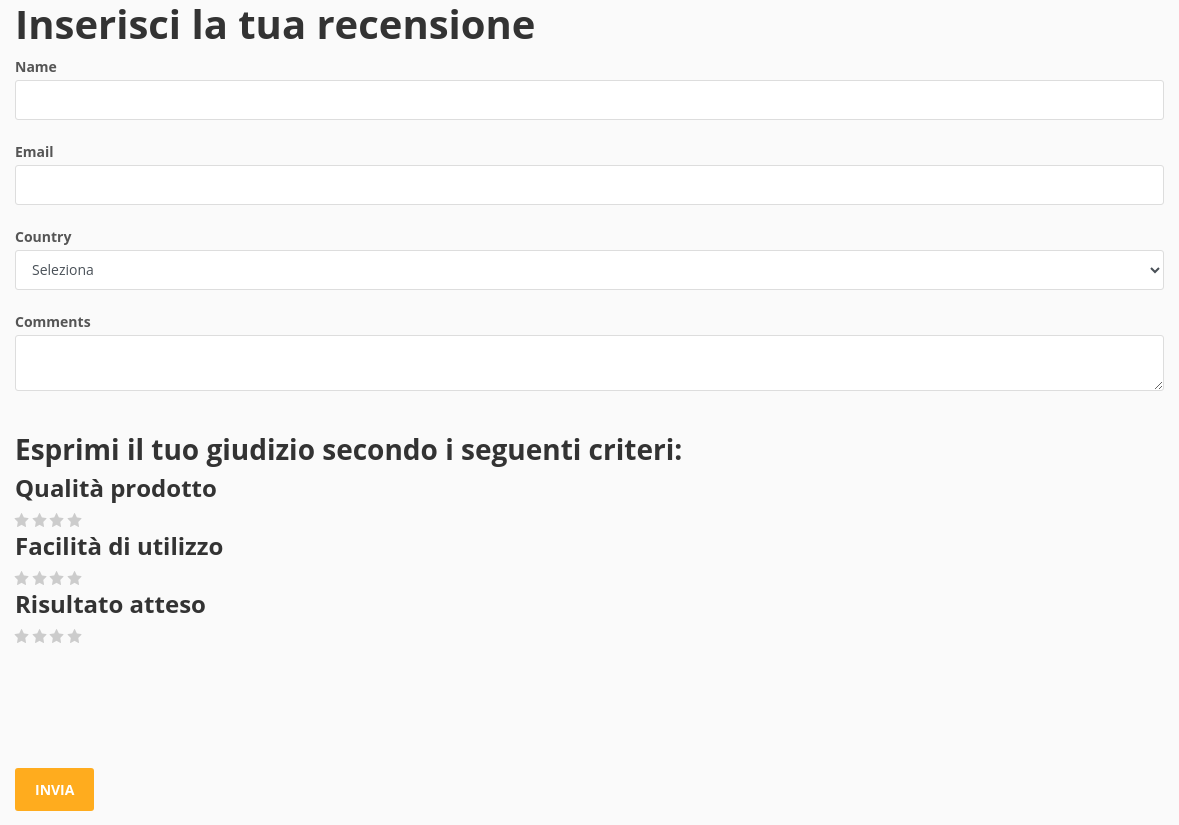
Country (43, 236)
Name (36, 66)
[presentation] (167, 708)
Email (34, 151)
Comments (53, 321)
